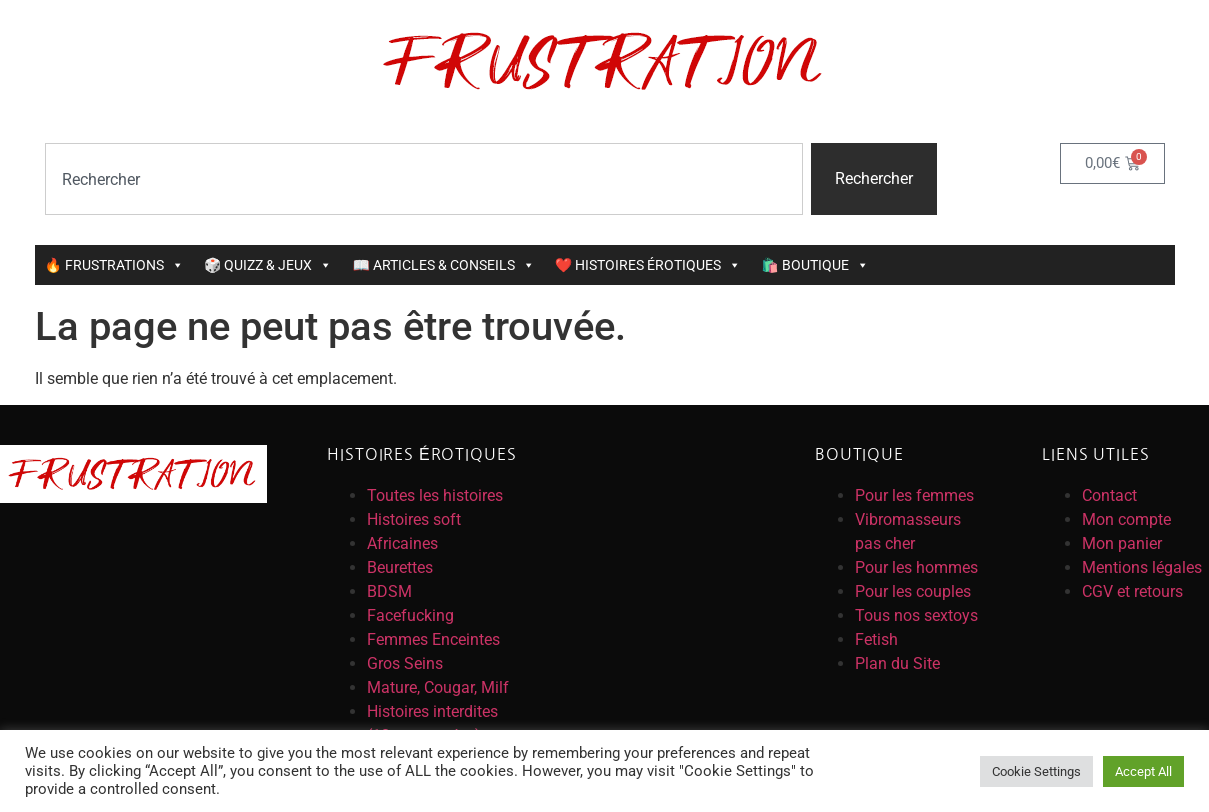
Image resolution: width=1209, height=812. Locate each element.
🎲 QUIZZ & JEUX (268, 265)
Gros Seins (405, 663)
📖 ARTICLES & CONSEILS (443, 265)
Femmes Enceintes (433, 639)
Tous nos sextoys (916, 615)
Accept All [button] (1143, 771)
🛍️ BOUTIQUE (814, 265)
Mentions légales (1142, 567)
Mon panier (1122, 543)
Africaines (402, 543)
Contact (1109, 495)
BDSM (389, 591)
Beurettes (400, 567)
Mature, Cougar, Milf (438, 687)
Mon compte (1126, 519)
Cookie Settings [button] (1036, 771)
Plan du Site (897, 663)
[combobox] (424, 179)
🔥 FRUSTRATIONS (114, 265)
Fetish (876, 639)
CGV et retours (1132, 591)
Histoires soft (414, 519)
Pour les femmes (914, 495)
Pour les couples (913, 591)
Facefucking (410, 615)
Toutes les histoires (435, 495)
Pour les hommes (916, 567)
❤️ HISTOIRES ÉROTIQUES (648, 265)
